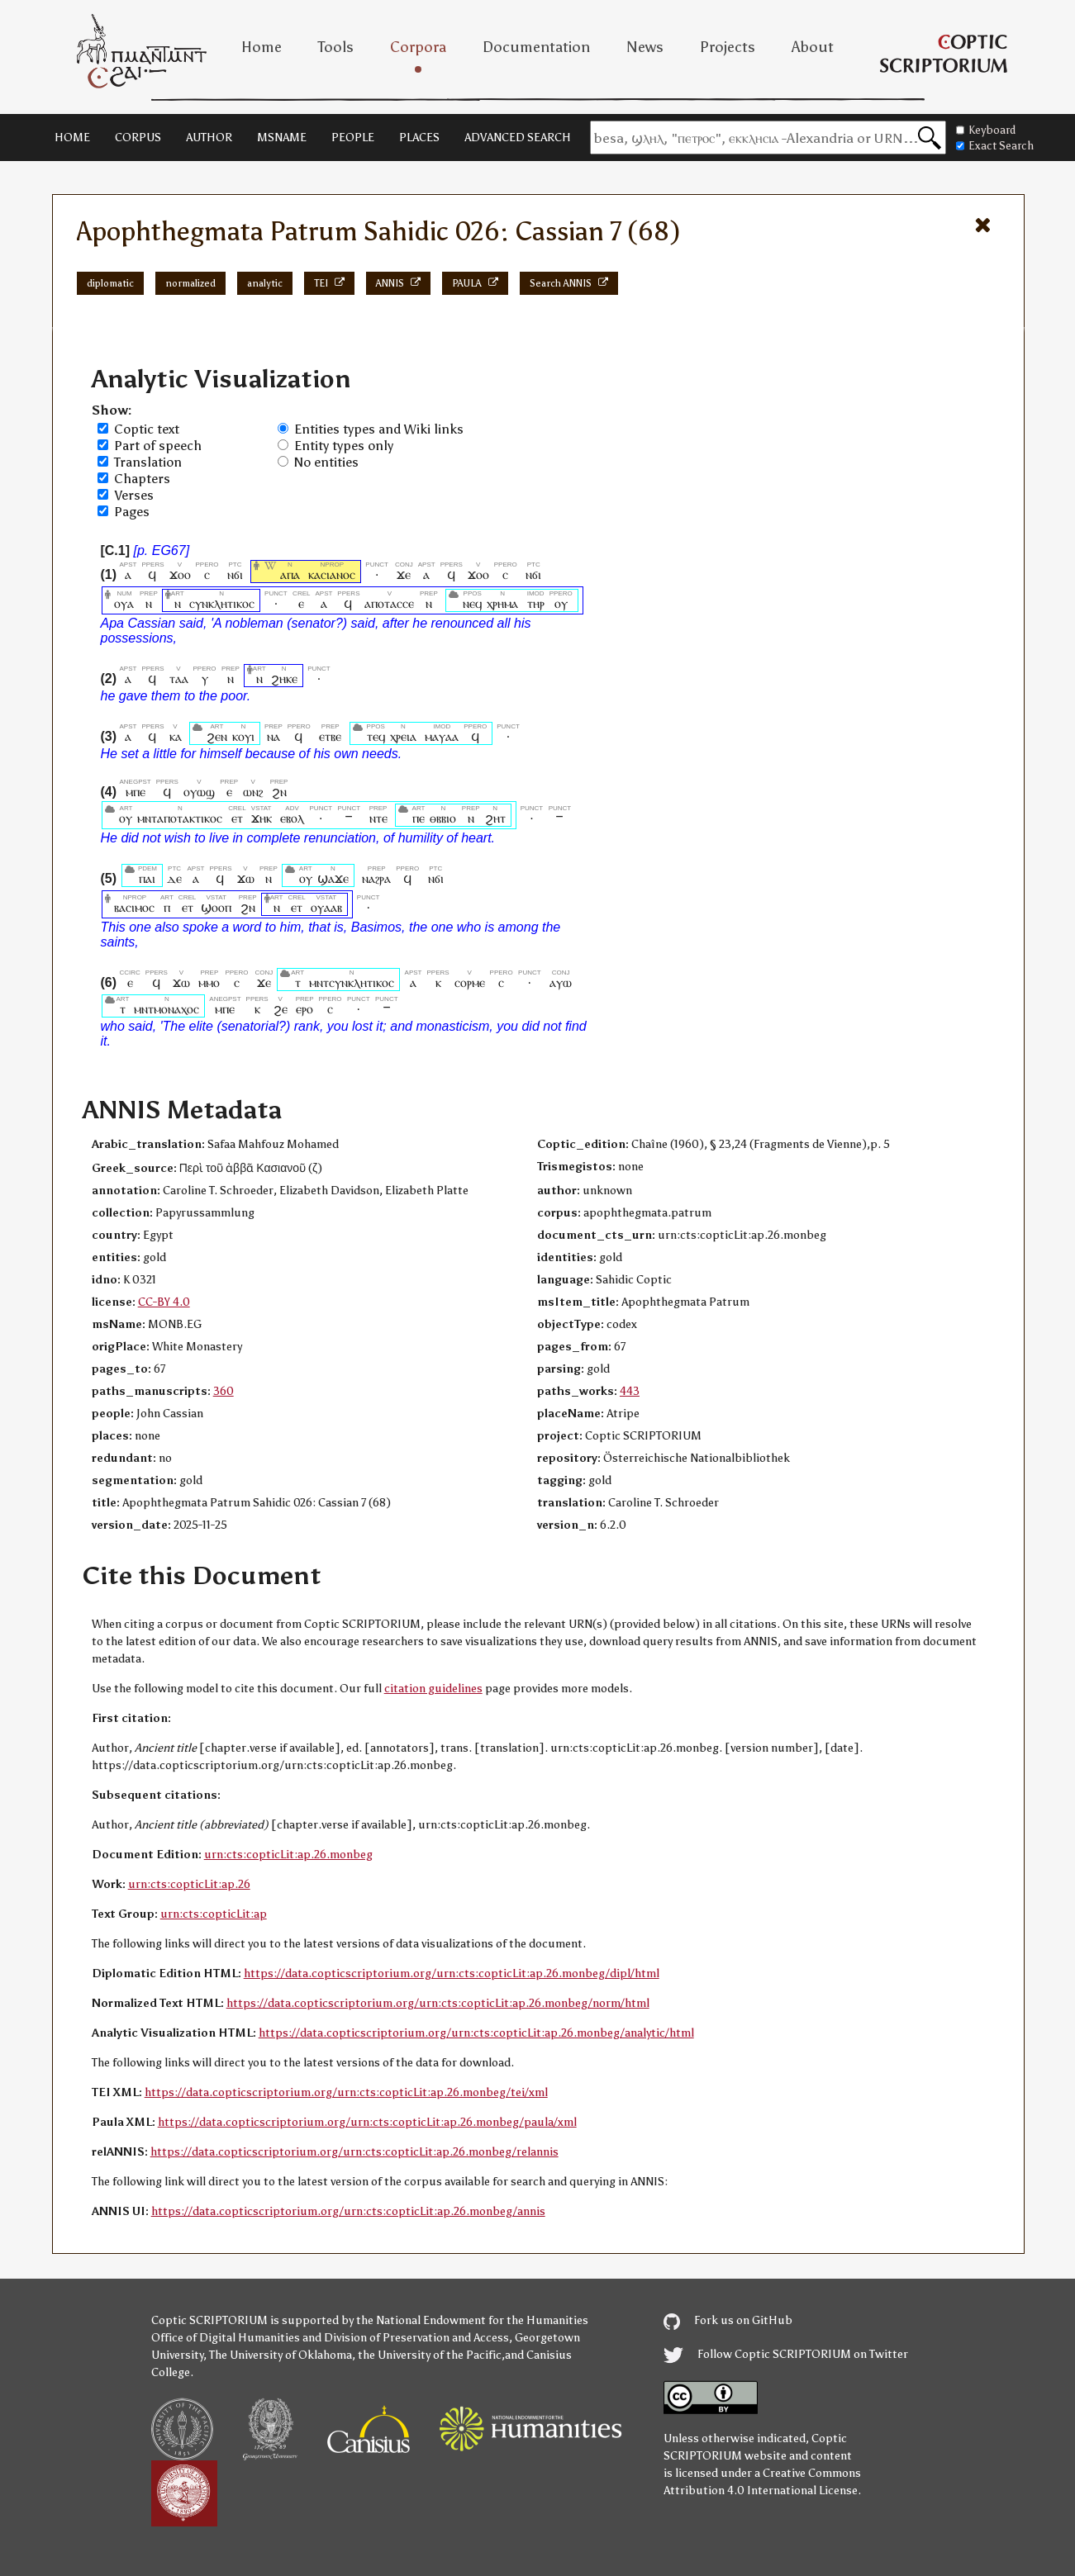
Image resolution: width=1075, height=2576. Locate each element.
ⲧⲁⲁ (178, 678)
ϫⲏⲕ (261, 818)
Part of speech (158, 445)
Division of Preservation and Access (416, 2338)
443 (630, 1391)
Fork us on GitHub (728, 2320)
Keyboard (986, 130)
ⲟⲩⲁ (124, 603)
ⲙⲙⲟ (209, 982)
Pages (132, 511)
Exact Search (995, 146)
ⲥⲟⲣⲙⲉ (469, 982)
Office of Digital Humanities (225, 2338)
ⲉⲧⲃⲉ (330, 736)
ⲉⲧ (236, 818)
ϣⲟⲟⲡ (216, 907)
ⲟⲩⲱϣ (199, 792)
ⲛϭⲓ (235, 574)
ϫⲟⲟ (180, 574)
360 (223, 1391)
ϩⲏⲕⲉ (284, 678)
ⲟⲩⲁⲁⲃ (326, 907)
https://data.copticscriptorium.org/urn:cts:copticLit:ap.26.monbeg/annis (348, 2211)
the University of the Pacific (430, 2355)
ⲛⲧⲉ (378, 818)
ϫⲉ (404, 574)
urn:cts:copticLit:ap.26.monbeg (288, 1855)
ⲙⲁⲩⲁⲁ (442, 736)
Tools (336, 47)
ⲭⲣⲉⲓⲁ (403, 736)
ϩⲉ (281, 1009)
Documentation (536, 47)
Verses (134, 495)
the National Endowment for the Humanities (472, 2320)
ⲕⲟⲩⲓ (243, 736)
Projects (727, 47)
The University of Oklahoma (280, 2355)
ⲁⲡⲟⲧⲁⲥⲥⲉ (389, 603)
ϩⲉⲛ (217, 736)
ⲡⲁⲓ (147, 878)
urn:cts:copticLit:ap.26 (189, 1884)
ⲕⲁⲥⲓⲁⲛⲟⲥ (331, 574)
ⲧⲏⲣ (536, 603)
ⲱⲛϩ (253, 792)
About (813, 47)
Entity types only (343, 445)
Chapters (142, 478)
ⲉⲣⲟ (305, 1009)
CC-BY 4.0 (164, 1302)
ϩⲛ (279, 792)
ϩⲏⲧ (495, 818)
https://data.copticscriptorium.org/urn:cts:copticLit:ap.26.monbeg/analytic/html (476, 2033)
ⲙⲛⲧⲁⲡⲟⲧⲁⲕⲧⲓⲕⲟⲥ (179, 818)
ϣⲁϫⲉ (333, 878)
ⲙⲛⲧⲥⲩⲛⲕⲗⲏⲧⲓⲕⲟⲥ (351, 982)
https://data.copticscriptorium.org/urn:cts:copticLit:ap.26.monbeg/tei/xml (346, 2092)
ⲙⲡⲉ (134, 792)
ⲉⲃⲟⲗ (292, 818)
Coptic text (146, 429)
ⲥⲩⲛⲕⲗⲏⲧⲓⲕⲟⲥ (221, 603)
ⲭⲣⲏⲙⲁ (502, 603)
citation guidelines (433, 1689)
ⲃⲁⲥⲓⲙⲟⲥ (134, 907)
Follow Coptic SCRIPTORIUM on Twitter (786, 2354)
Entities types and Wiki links (379, 429)
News (645, 47)
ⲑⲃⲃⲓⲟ (443, 818)
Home (261, 47)
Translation (148, 462)
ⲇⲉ (174, 878)
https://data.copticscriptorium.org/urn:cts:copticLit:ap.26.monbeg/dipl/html (451, 1973)
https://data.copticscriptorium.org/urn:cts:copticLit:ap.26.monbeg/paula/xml (367, 2122)
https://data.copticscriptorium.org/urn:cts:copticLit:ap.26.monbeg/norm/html (437, 2003)
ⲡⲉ (419, 818)
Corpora (418, 47)
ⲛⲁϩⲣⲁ (376, 878)
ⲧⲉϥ (376, 736)
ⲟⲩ (561, 603)
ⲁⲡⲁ (290, 574)
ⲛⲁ (273, 736)
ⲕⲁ (175, 736)
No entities (326, 462)
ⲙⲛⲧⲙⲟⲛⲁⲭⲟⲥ (166, 1009)
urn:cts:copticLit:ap (213, 1914)
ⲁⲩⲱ (560, 982)
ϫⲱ (245, 878)
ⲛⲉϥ (472, 603)
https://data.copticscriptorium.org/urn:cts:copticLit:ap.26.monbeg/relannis (354, 2152)
